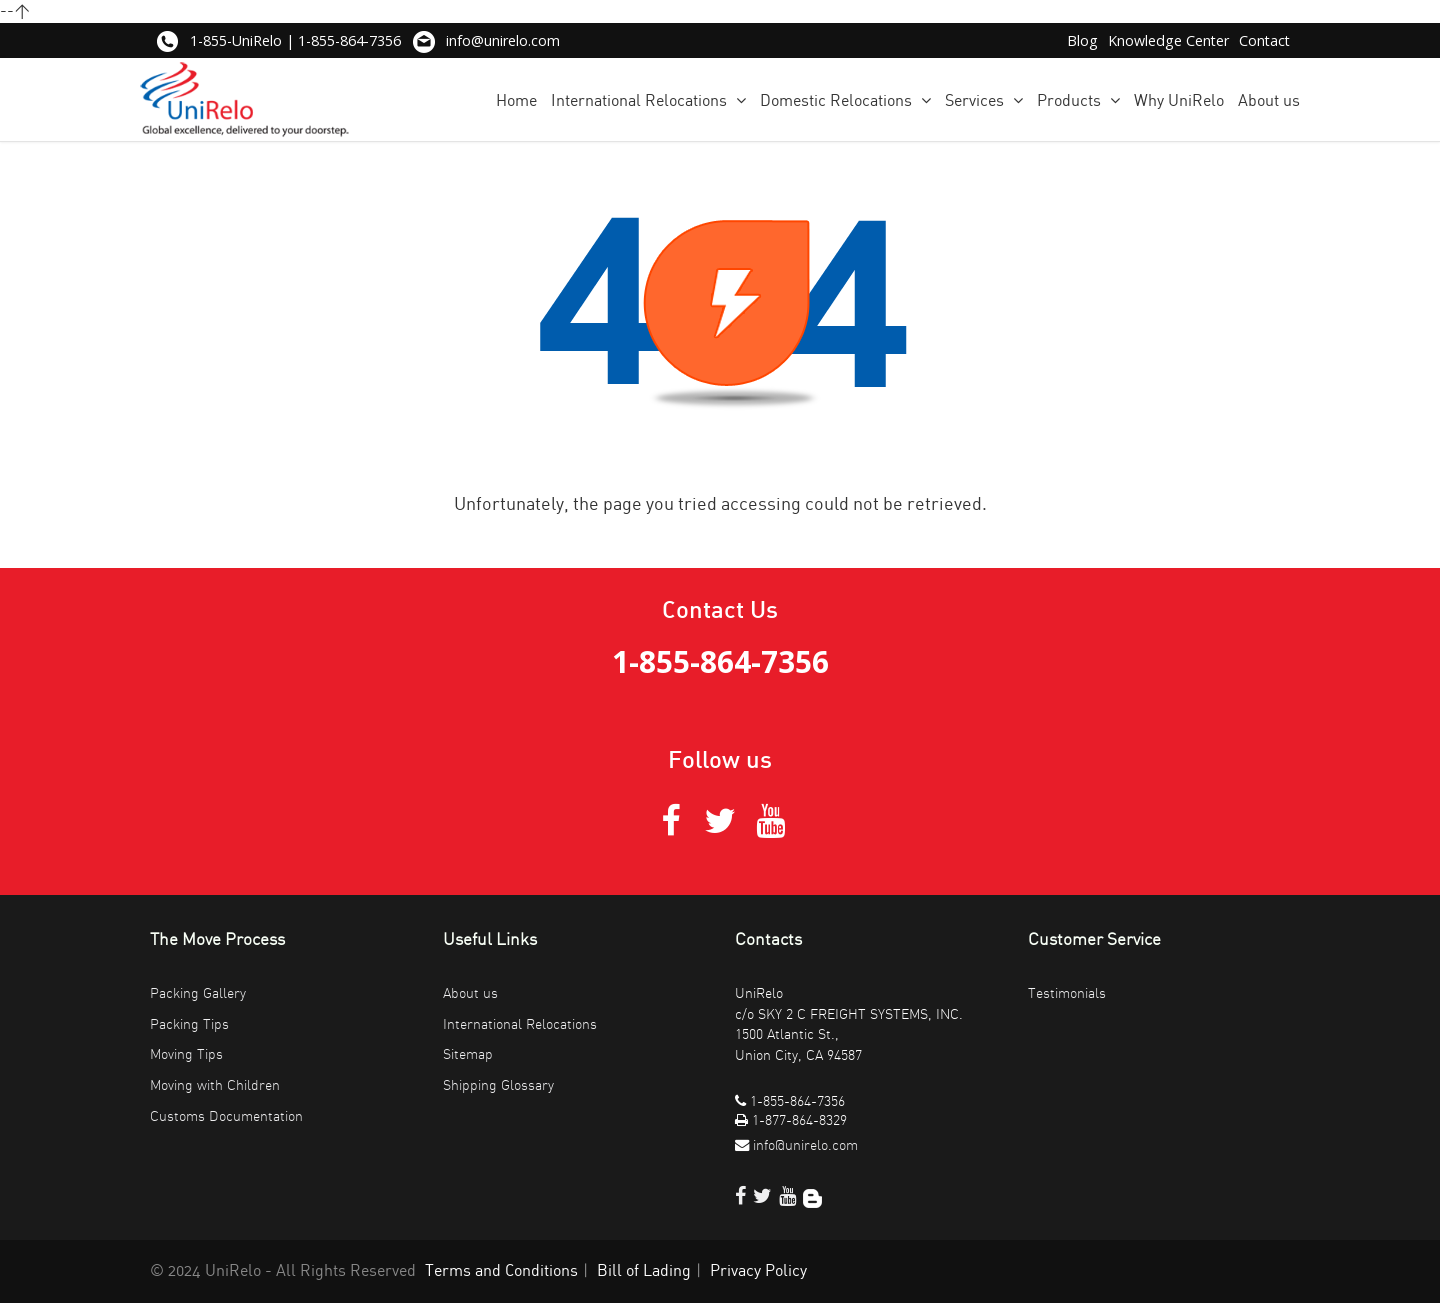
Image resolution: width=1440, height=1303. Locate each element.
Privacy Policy (758, 1271)
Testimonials (1067, 993)
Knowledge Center (1168, 40)
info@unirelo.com (503, 40)
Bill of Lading (644, 1271)
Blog (1082, 40)
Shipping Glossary (498, 1085)
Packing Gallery (198, 993)
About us (1269, 101)
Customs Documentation (226, 1116)
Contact (1264, 40)
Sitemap (468, 1054)
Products (1078, 100)
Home (516, 101)
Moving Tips (186, 1054)
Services (984, 100)
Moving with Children (215, 1085)
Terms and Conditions (501, 1271)
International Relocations (648, 100)
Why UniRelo (1179, 101)
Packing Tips (189, 1024)
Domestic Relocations (845, 100)
